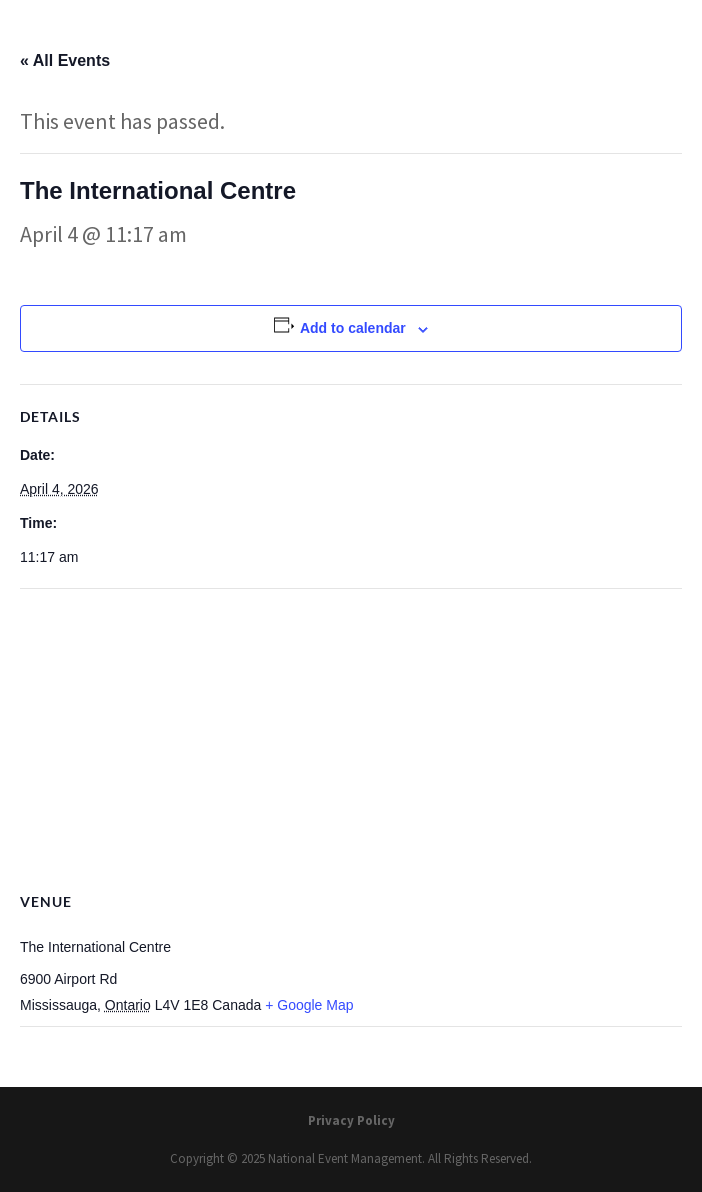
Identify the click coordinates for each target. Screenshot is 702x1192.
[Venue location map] (351, 733)
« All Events (65, 60)
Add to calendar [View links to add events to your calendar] (353, 328)
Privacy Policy (351, 1120)
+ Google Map (309, 1005)
